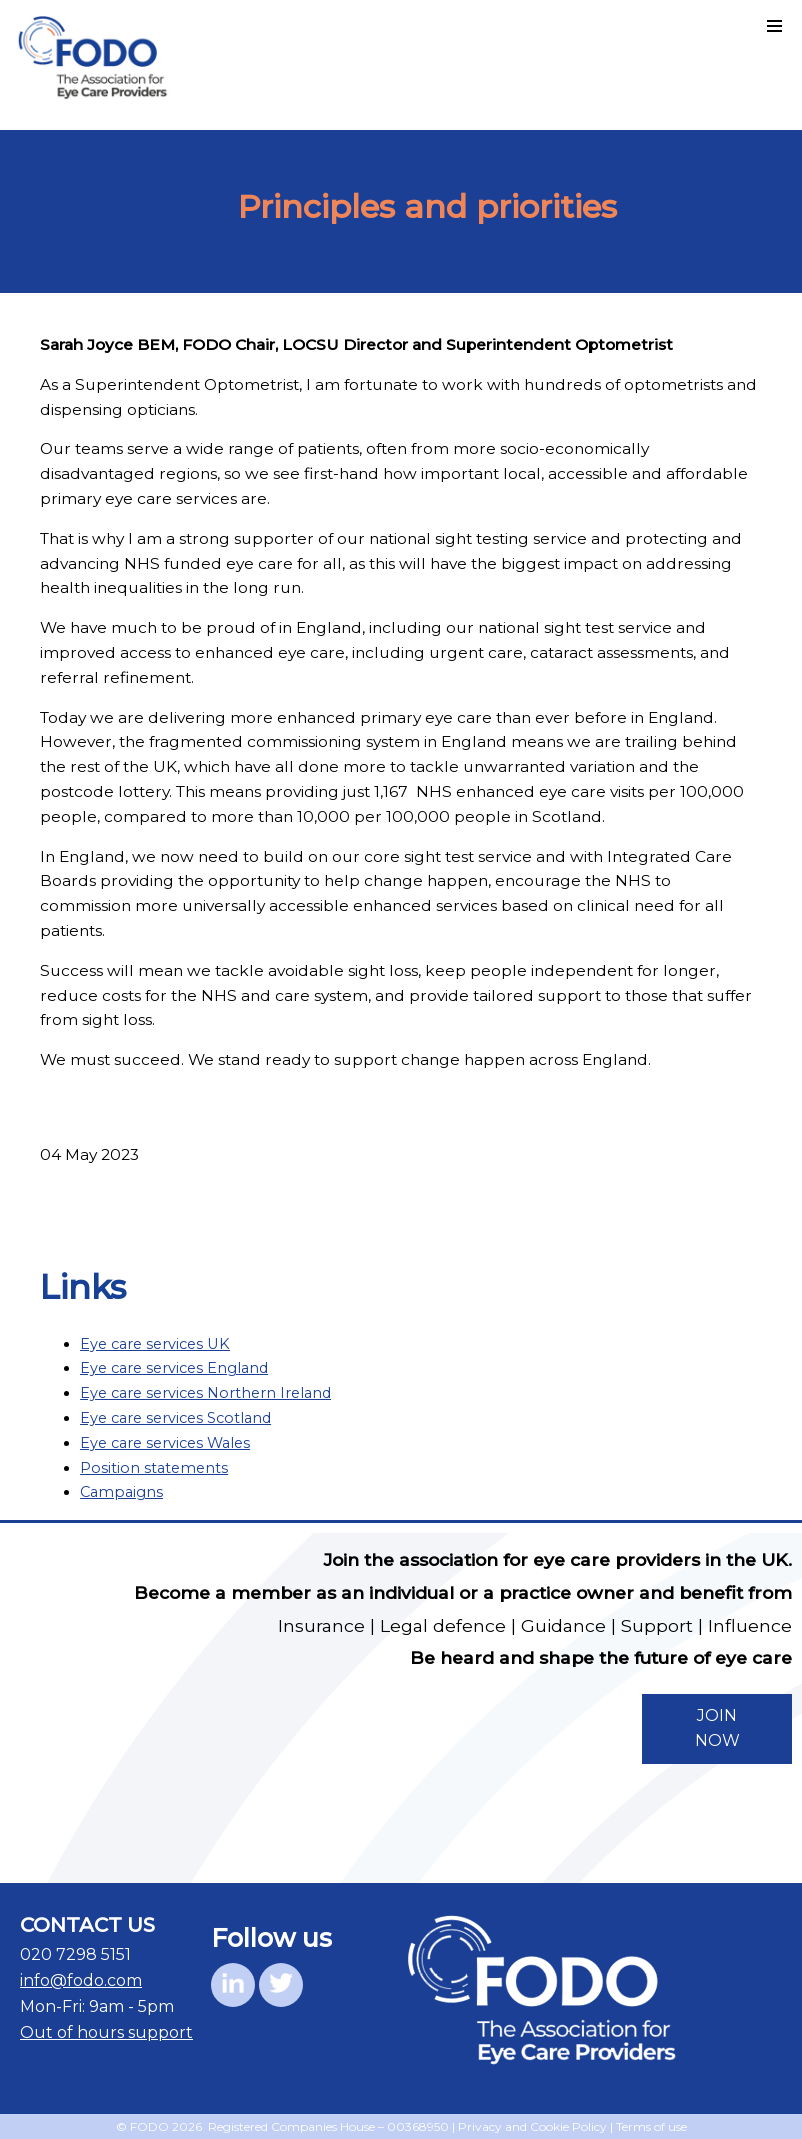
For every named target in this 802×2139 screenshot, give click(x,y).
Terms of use (651, 2126)
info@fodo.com (81, 1980)
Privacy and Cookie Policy (532, 2126)
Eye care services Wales (165, 1443)
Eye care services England (174, 1368)
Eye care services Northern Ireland (205, 1393)
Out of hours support (106, 2032)
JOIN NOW (717, 1728)
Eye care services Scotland (175, 1418)
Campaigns (121, 1492)
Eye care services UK (155, 1344)
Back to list (637, 1204)
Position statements (154, 1468)
